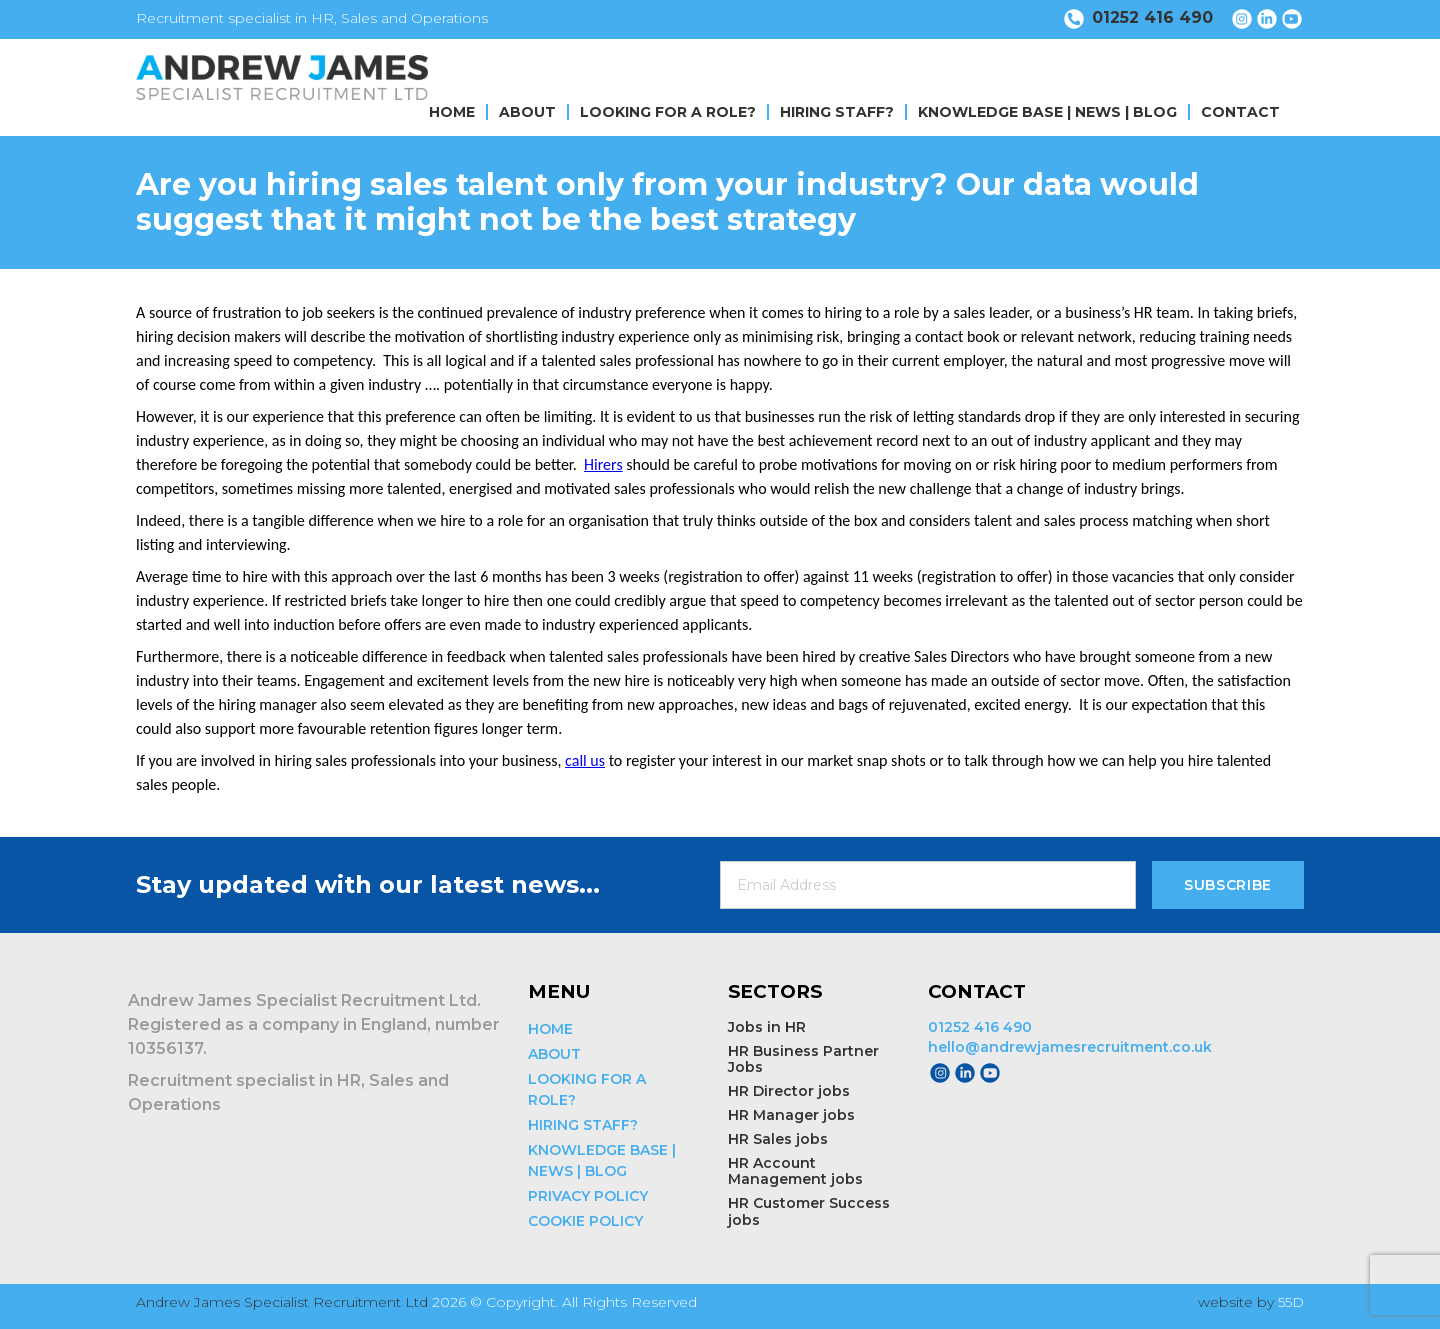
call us (585, 760)
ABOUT (527, 112)
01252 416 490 (980, 1027)
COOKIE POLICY (585, 1221)
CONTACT (1240, 112)
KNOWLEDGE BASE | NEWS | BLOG (1047, 112)
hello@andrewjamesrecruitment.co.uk (1070, 1047)
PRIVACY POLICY (588, 1196)
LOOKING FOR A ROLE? (668, 112)
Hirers (603, 464)
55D (1291, 1302)
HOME (452, 112)
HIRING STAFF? (837, 112)
